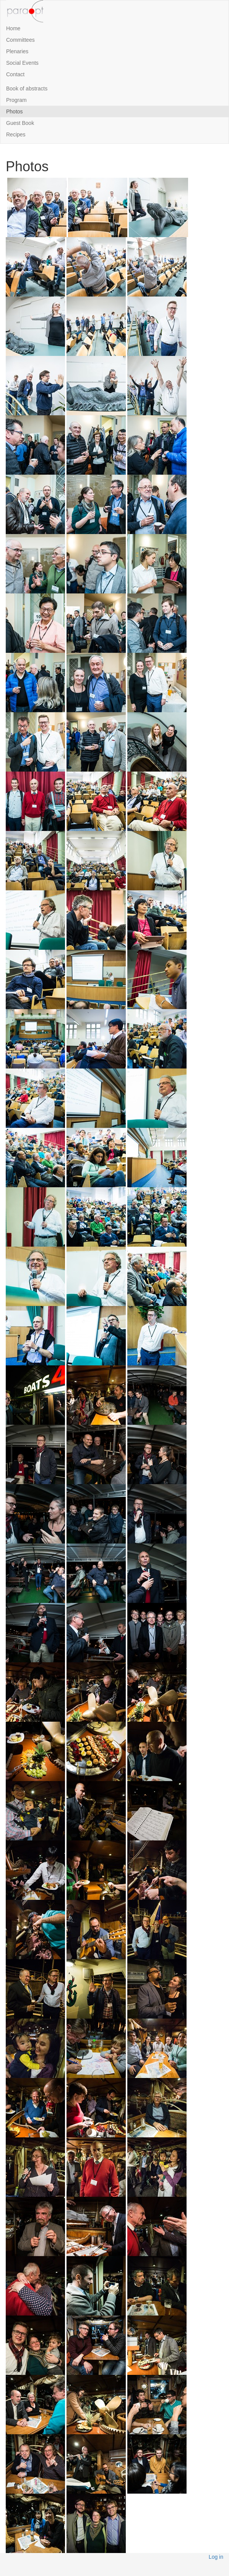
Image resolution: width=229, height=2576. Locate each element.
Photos (14, 111)
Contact (15, 74)
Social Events (22, 63)
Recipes (16, 134)
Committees (20, 40)
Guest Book (20, 123)
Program (16, 100)
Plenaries (17, 51)
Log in (216, 2557)
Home (13, 28)
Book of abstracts (26, 88)
